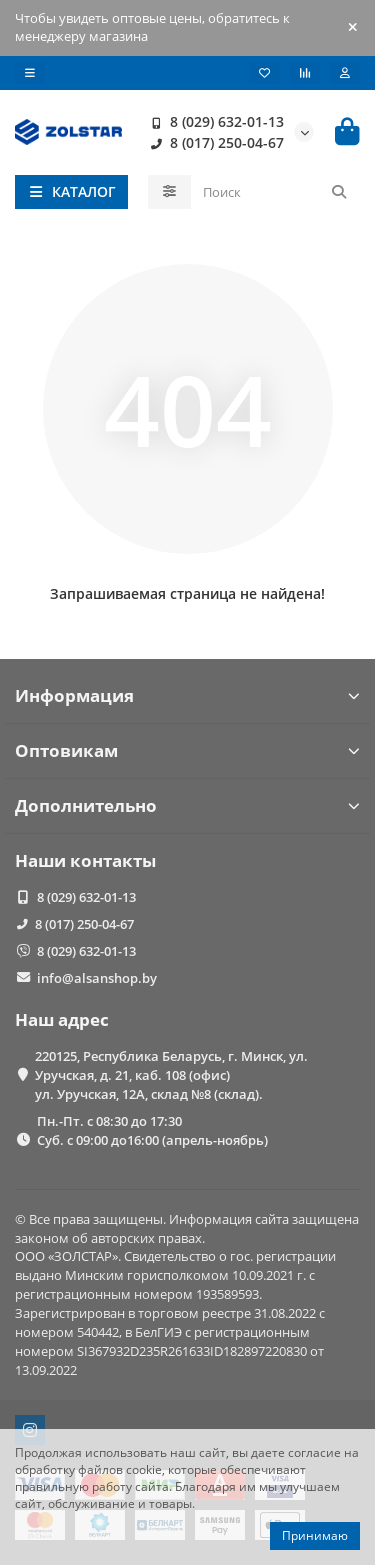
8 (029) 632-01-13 (213, 121)
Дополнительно (187, 805)
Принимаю (315, 1535)
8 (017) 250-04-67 (213, 142)
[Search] (276, 192)
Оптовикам (187, 750)
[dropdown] (30, 73)
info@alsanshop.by (97, 978)
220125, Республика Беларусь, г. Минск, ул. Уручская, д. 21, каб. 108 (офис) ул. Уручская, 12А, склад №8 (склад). (171, 1075)
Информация (187, 695)
